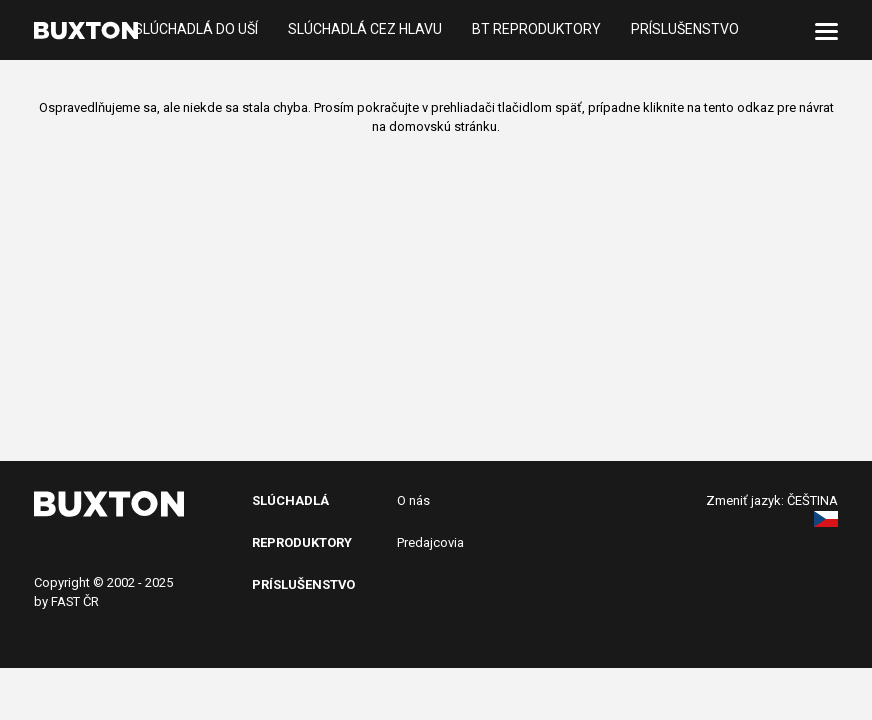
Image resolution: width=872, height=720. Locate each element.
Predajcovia (430, 542)
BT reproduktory (536, 30)
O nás (413, 500)
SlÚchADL (286, 500)
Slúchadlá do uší (196, 30)
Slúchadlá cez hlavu (365, 30)
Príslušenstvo (685, 30)
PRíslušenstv (299, 584)
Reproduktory (302, 542)
